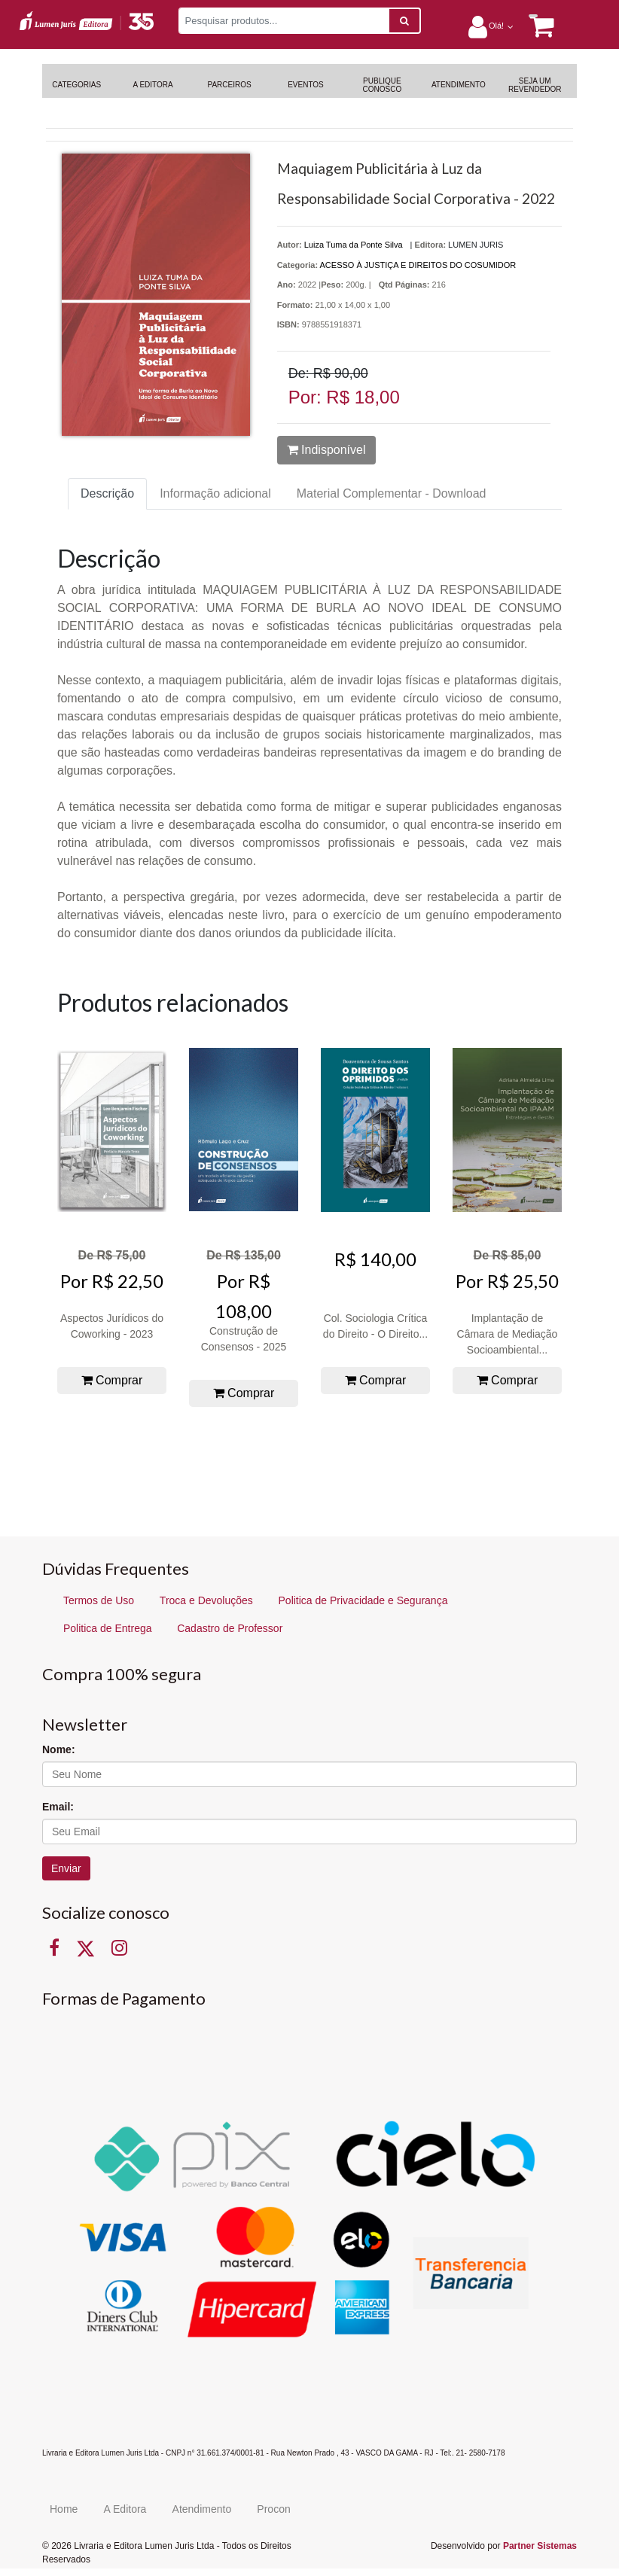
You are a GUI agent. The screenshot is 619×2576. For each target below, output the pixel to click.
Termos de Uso (98, 1600)
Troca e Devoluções (206, 1600)
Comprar (112, 1380)
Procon (273, 2509)
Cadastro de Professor (229, 1628)
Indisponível (326, 449)
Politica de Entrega (107, 1628)
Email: (58, 1807)
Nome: (58, 1749)
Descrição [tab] (107, 493)
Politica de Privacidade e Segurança (363, 1600)
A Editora (125, 2509)
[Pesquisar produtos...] (283, 21)
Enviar (66, 1868)
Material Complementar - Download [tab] (391, 493)
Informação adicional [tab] (215, 493)
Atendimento (202, 2509)
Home (64, 2509)
